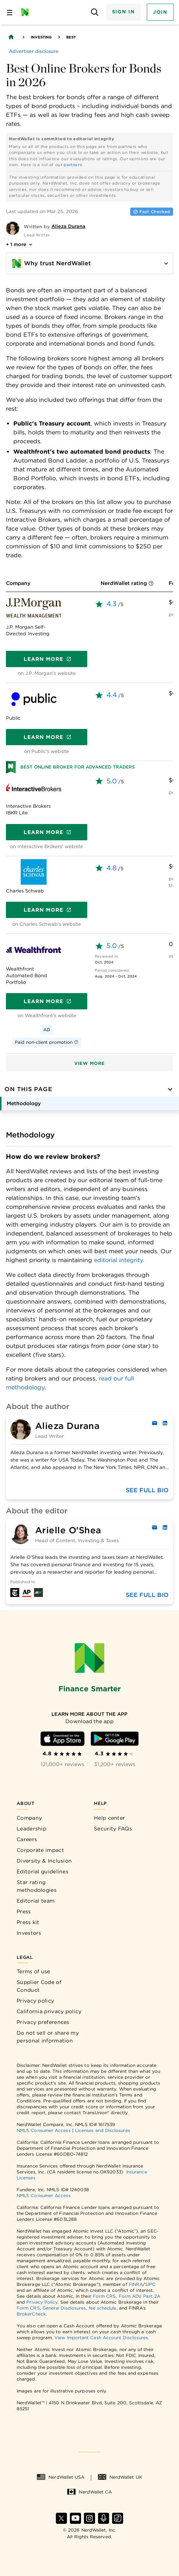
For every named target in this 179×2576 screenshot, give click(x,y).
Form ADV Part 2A (139, 2296)
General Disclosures (64, 2308)
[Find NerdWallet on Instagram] (89, 2518)
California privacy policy (49, 2011)
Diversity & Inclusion (44, 1861)
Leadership (31, 1829)
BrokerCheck (31, 2314)
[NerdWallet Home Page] (27, 12)
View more (89, 1063)
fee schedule (102, 2308)
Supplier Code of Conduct (39, 1986)
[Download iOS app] (62, 1738)
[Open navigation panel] (9, 12)
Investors (29, 1933)
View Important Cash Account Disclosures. (101, 2337)
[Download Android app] (115, 1738)
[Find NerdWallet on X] (61, 2518)
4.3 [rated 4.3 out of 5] (111, 604)
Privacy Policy (41, 2302)
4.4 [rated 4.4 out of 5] (112, 695)
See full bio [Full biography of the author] (147, 1490)
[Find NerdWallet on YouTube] (75, 2518)
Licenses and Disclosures (102, 2130)
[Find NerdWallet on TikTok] (117, 2518)
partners (73, 164)
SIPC (150, 2284)
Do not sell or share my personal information (48, 2037)
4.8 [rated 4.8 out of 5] (111, 868)
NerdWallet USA (60, 2477)
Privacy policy (35, 2001)
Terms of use (33, 1971)
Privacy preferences (43, 2022)
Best (71, 37)
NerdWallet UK (120, 2477)
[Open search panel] (95, 12)
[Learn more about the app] (89, 1714)
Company (29, 1818)
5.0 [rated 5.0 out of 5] (112, 781)
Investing (41, 37)
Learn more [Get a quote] (47, 659)
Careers (27, 1839)
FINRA (136, 2284)
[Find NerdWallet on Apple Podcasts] (103, 2518)
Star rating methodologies (37, 1886)
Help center (109, 1818)
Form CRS (104, 2296)
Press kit (28, 1922)
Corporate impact (40, 1850)
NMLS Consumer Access (44, 2130)
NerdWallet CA (89, 2492)
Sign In (123, 11)
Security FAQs (113, 1829)
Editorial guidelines (42, 1871)
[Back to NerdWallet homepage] (11, 37)
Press (24, 1911)
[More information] (151, 584)
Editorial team (35, 1901)
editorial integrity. (119, 1260)
